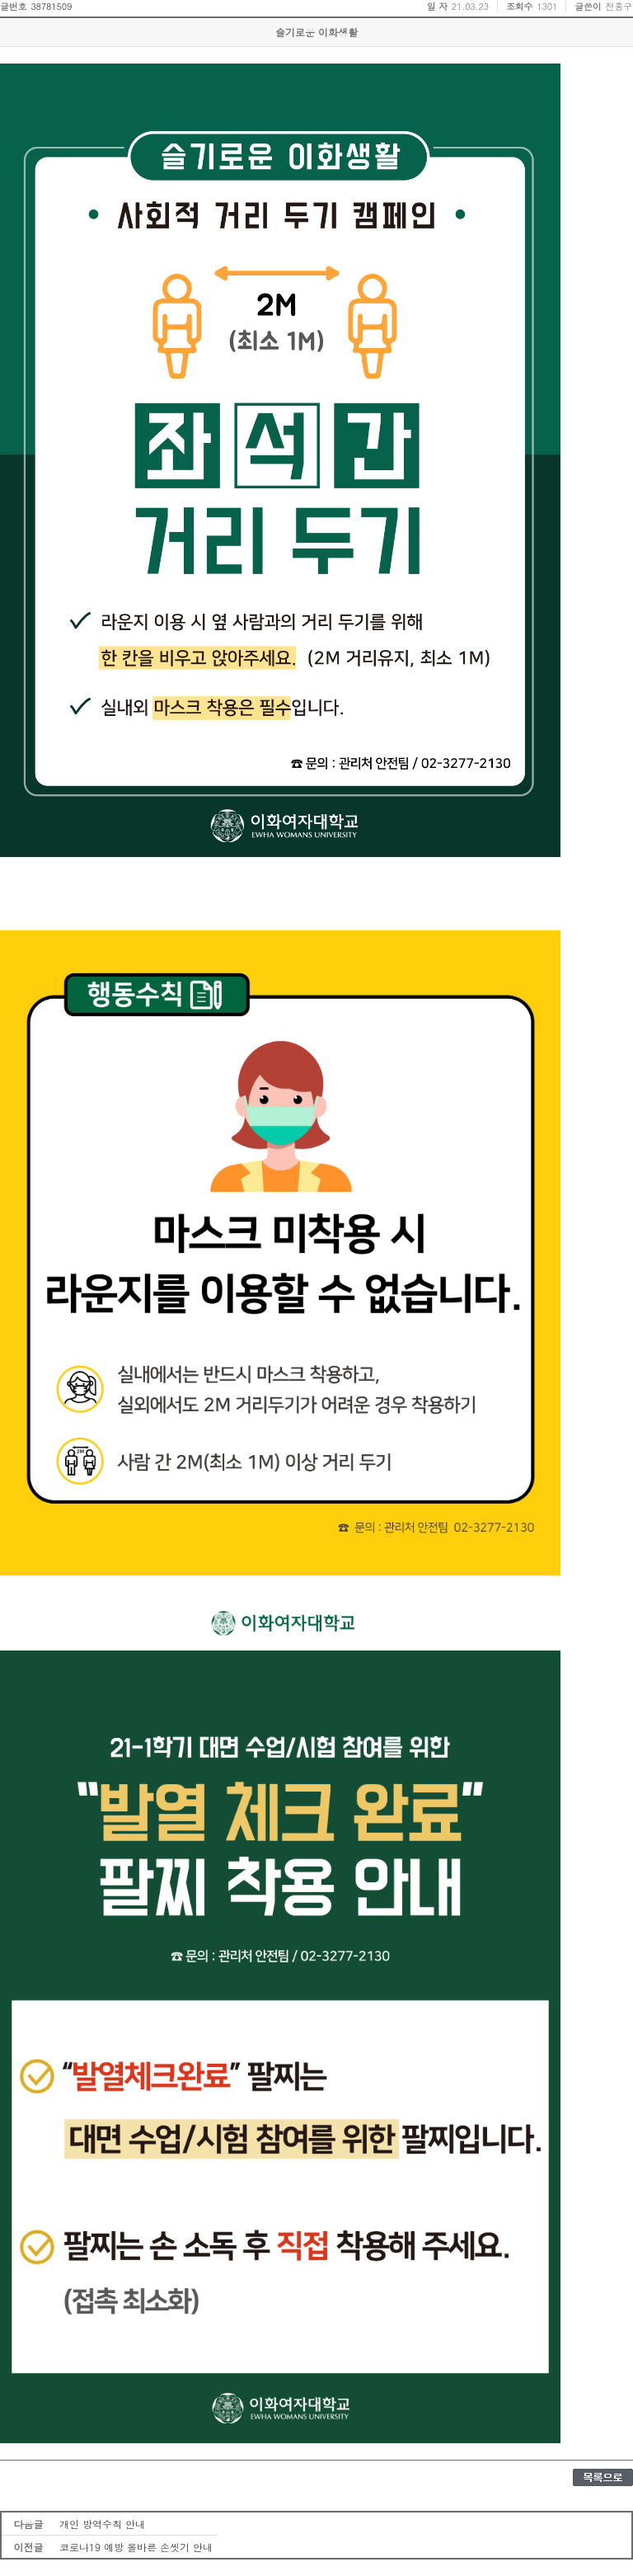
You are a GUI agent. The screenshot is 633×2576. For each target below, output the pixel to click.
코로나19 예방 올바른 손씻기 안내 (136, 2547)
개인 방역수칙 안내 (102, 2524)
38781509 (51, 6)
